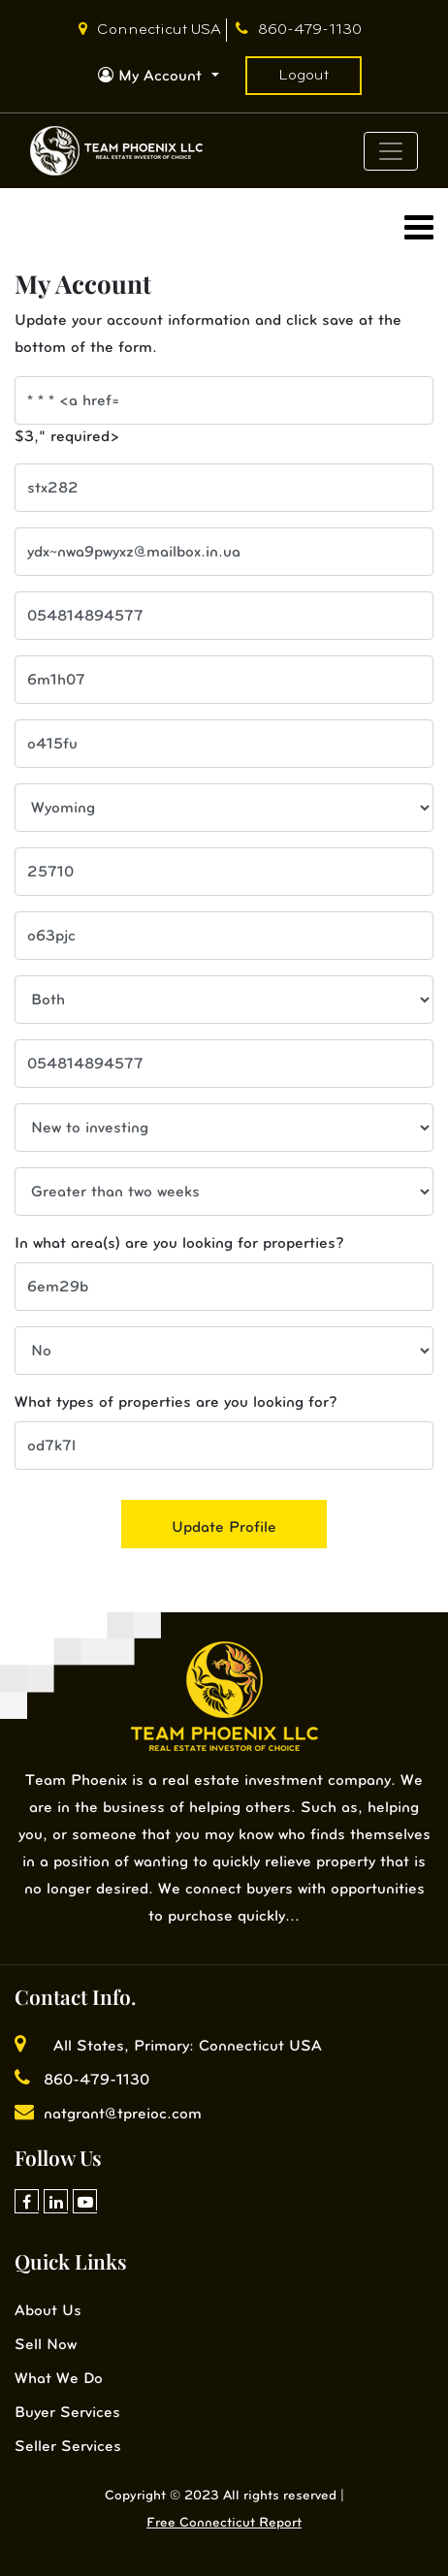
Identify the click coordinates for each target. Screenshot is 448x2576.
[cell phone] (224, 615)
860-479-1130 (299, 30)
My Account (152, 75)
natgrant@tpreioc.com (108, 2113)
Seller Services (68, 2445)
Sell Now (46, 2344)
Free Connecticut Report (224, 2522)
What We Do (59, 2377)
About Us (48, 2310)
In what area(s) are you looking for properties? (179, 1242)
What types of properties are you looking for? (176, 1401)
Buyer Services (67, 2411)
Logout (303, 75)
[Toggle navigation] (391, 151)
